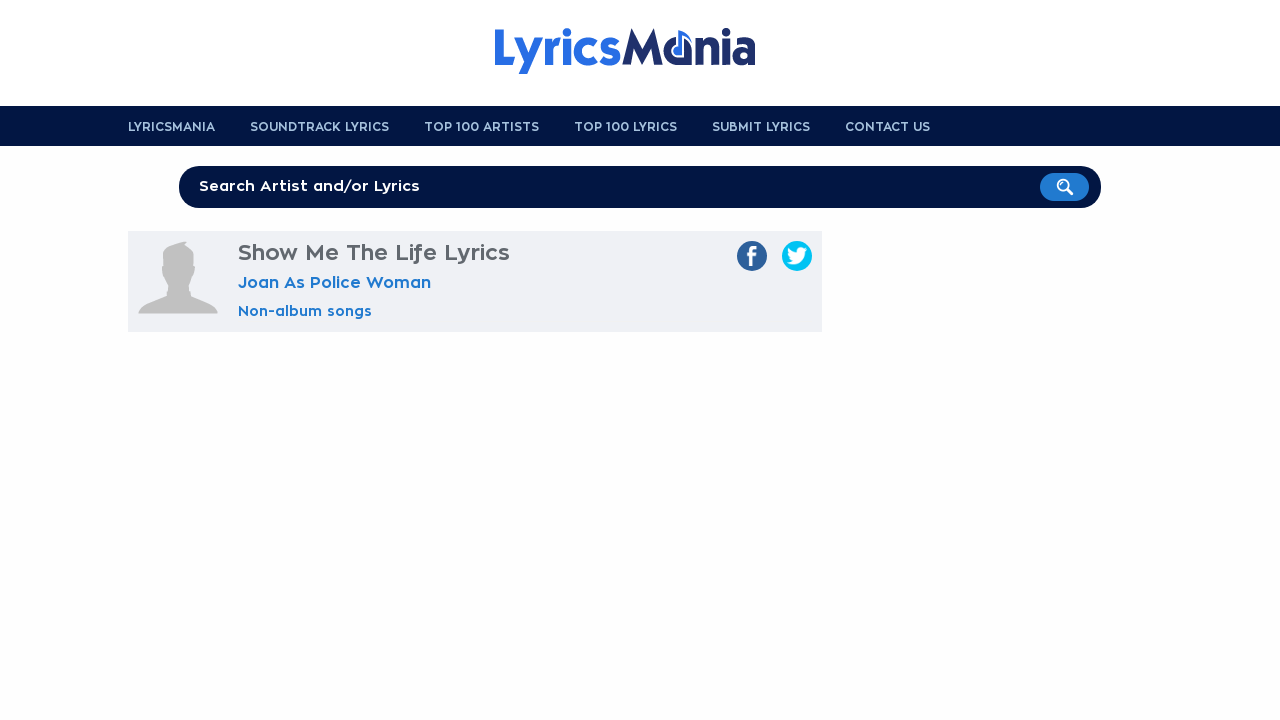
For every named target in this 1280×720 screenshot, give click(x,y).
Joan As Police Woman (334, 283)
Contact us (887, 127)
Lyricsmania (171, 127)
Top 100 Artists (481, 127)
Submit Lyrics (761, 127)
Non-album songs (305, 311)
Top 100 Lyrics (625, 127)
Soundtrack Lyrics (319, 127)
